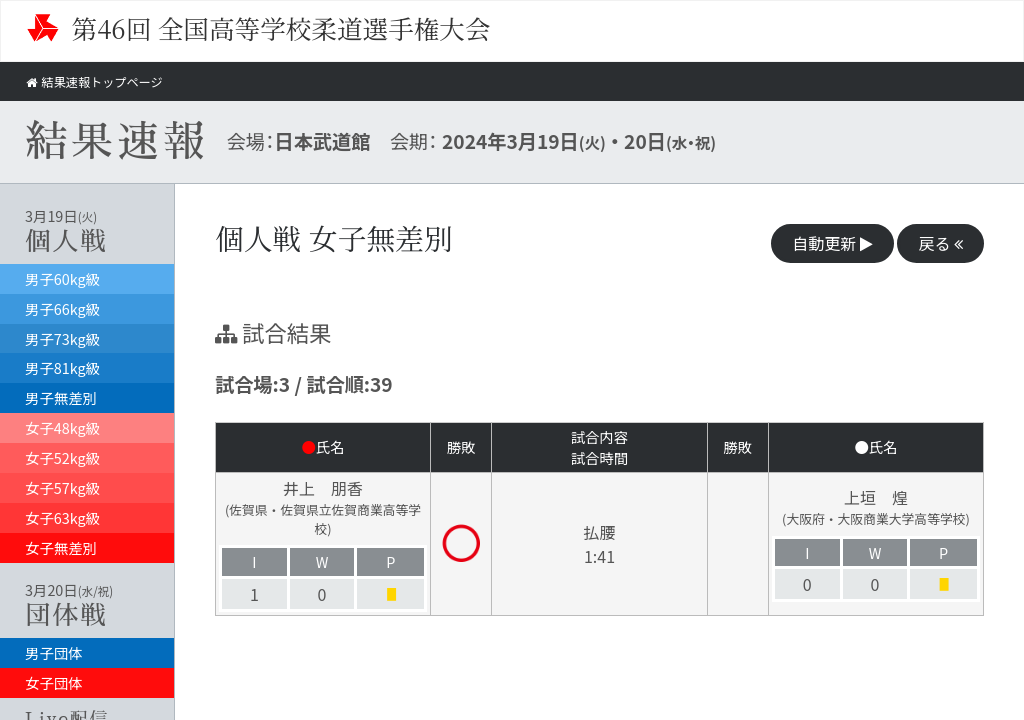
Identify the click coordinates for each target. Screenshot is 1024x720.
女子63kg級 (62, 517)
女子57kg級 (62, 487)
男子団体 (54, 652)
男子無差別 (61, 397)
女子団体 (54, 682)
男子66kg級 (62, 308)
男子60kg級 (62, 278)
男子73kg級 (62, 338)
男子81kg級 (62, 367)
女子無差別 (61, 547)
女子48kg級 (62, 427)
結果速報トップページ (98, 81)
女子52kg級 (62, 457)
